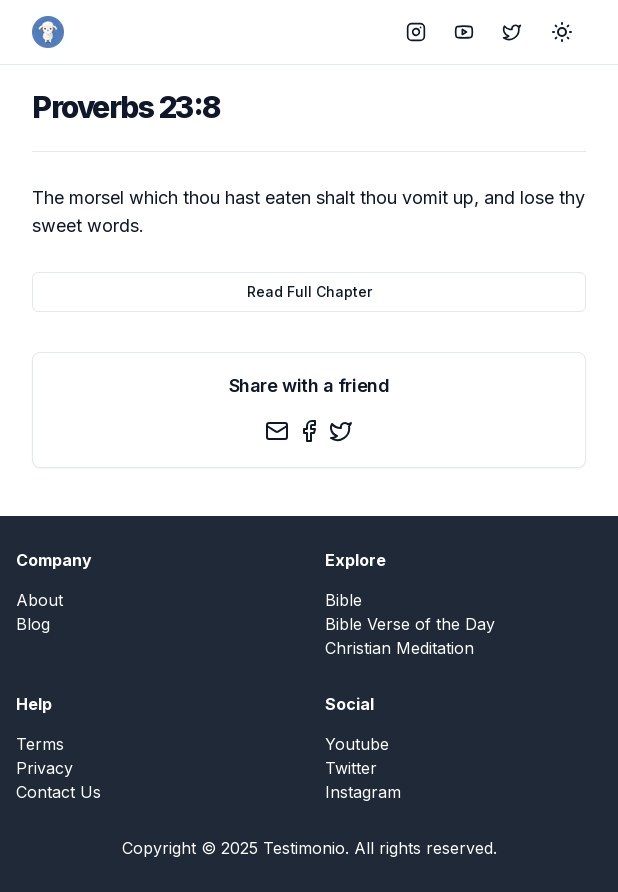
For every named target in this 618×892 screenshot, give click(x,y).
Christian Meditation (399, 648)
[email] (277, 431)
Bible (343, 600)
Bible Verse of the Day (410, 624)
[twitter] (341, 431)
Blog (33, 624)
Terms (40, 744)
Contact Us (58, 792)
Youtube (357, 744)
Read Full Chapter (309, 291)
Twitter (351, 768)
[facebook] (309, 431)
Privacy (44, 768)
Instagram (363, 792)
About (39, 600)
